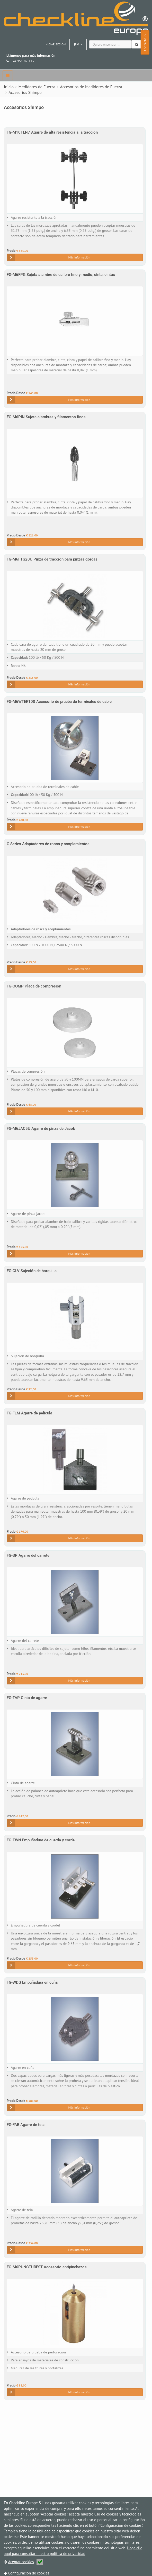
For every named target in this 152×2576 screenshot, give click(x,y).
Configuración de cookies (28, 2573)
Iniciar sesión (55, 44)
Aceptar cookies (25, 2561)
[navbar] (8, 75)
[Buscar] (137, 44)
